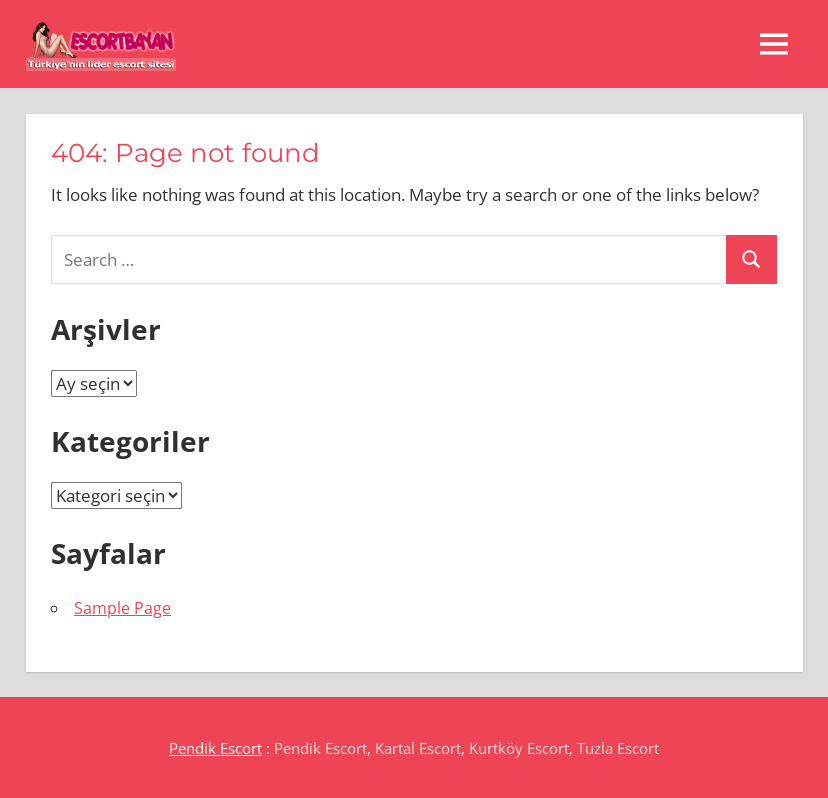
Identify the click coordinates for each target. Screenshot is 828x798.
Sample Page (122, 608)
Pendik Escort (215, 748)
